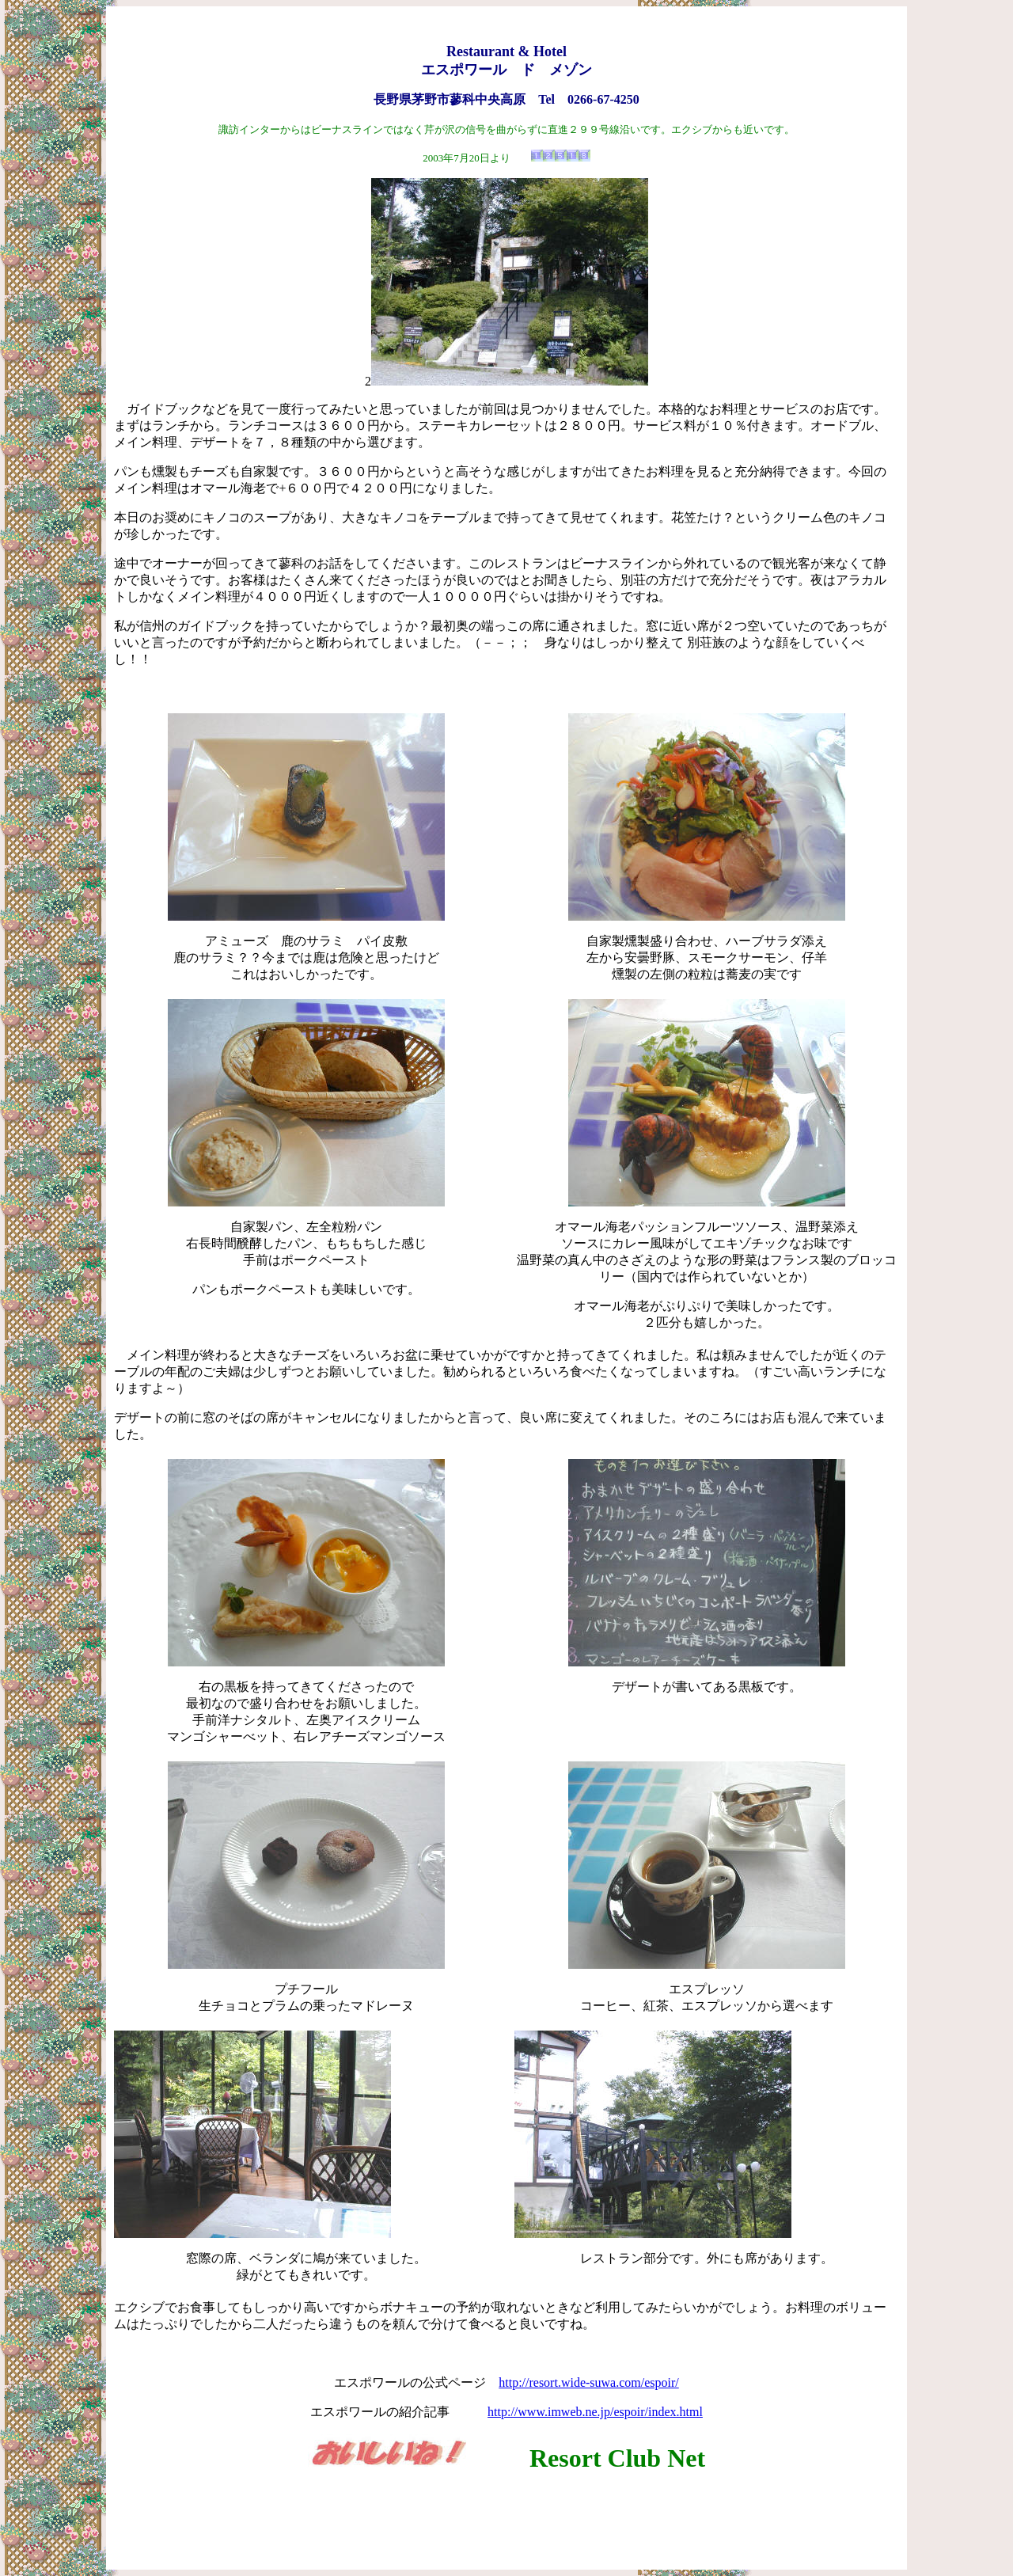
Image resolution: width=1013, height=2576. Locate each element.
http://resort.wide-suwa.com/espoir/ (589, 2382)
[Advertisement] (506, 2521)
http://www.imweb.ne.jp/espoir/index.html (595, 2411)
